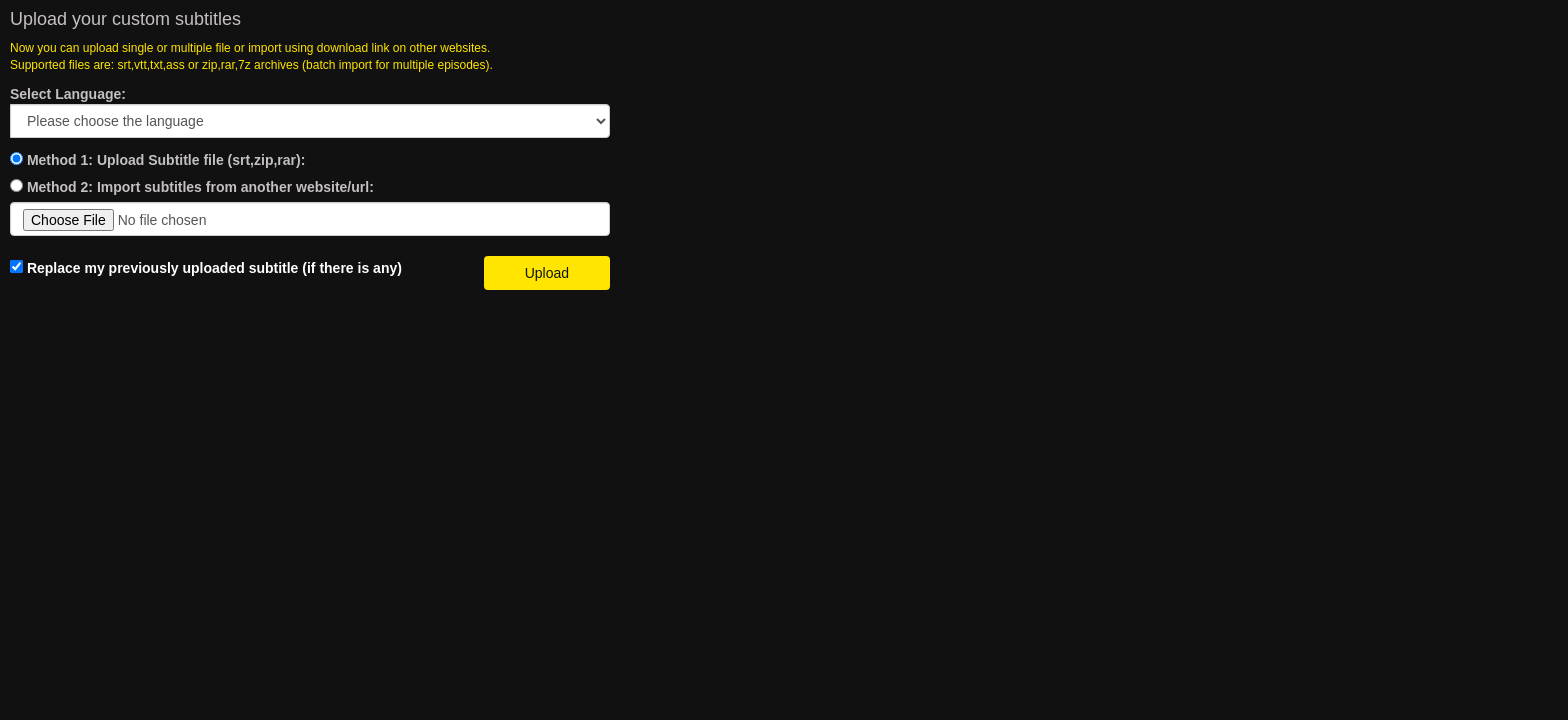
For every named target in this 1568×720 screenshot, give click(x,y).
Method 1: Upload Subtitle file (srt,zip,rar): (166, 160)
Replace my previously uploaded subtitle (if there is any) (206, 268)
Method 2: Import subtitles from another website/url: (200, 187)
